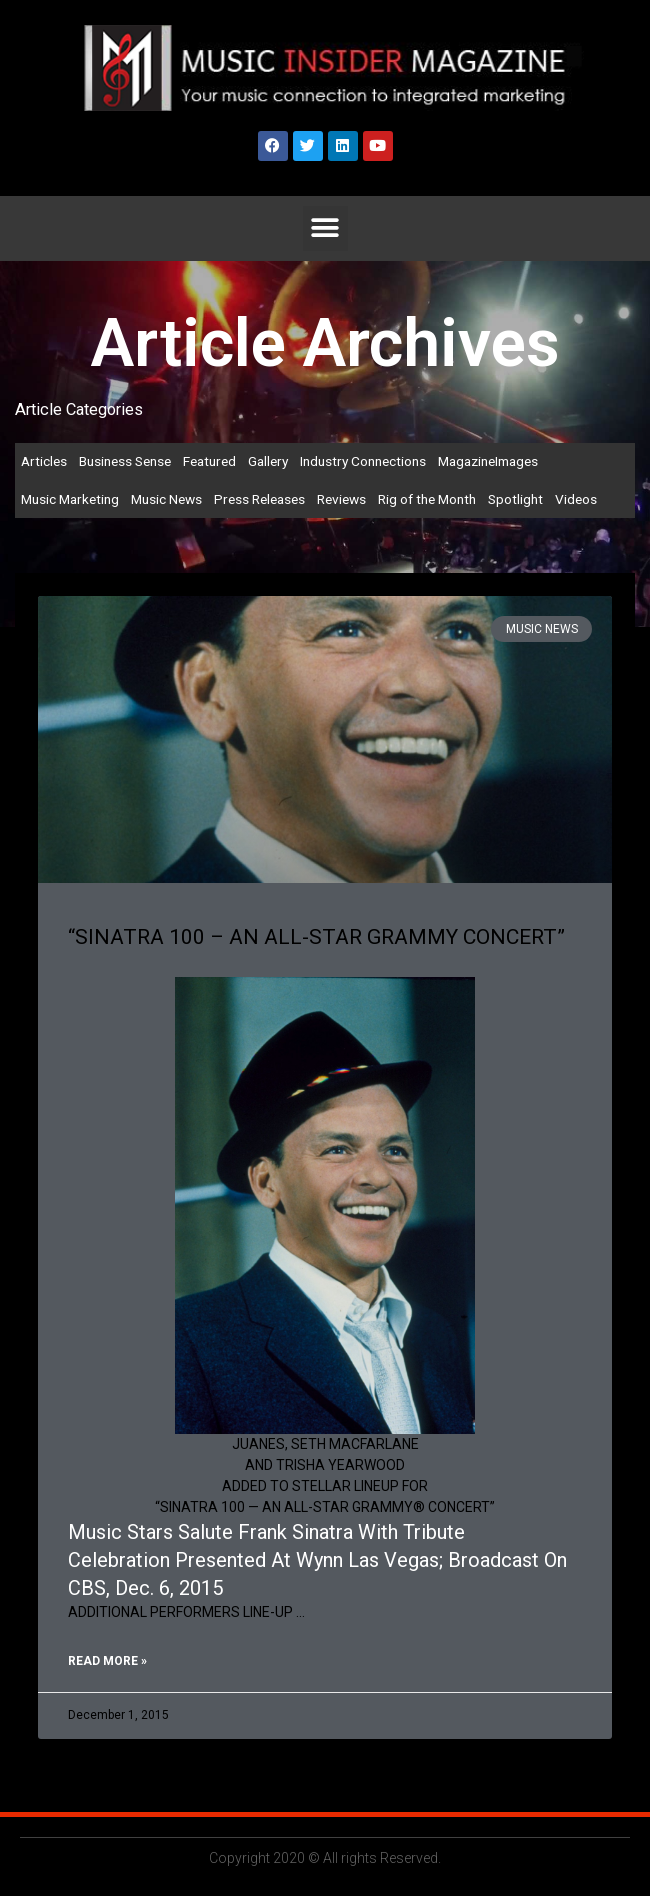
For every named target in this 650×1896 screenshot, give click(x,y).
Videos (576, 499)
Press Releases (259, 499)
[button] (325, 228)
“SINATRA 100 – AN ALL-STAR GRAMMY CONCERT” (316, 937)
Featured (209, 461)
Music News (166, 499)
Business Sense (125, 461)
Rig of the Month (427, 499)
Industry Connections (363, 461)
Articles (44, 461)
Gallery (268, 461)
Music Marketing (70, 499)
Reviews (341, 499)
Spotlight (515, 499)
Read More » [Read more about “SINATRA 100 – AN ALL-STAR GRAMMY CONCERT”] (107, 1661)
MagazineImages (488, 461)
